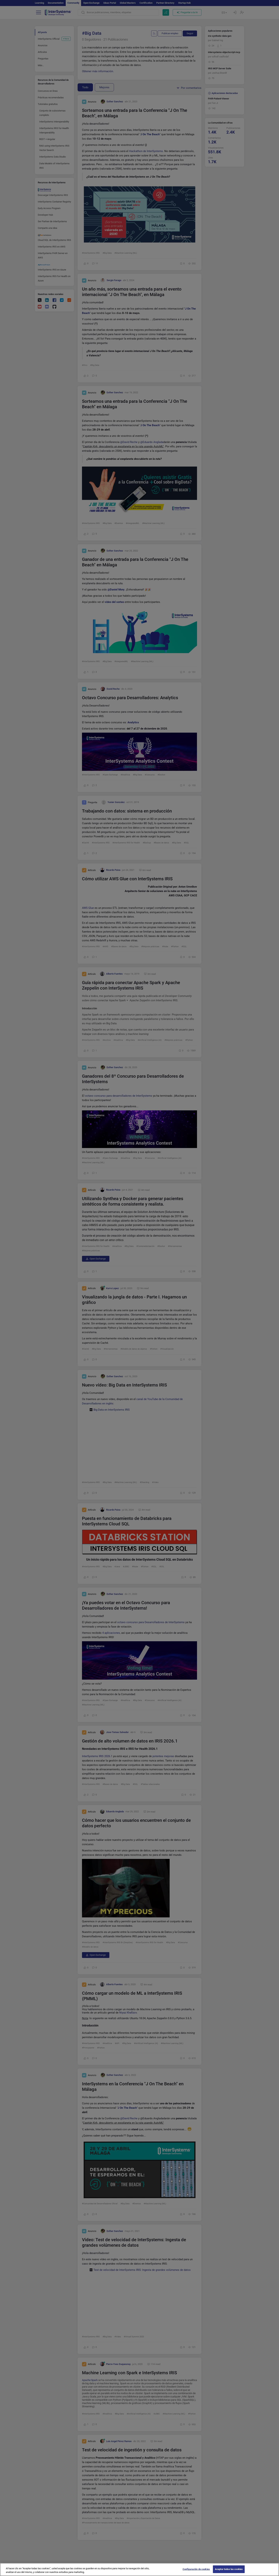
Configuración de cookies (196, 2569)
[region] (139, 2569)
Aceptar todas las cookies (229, 2569)
